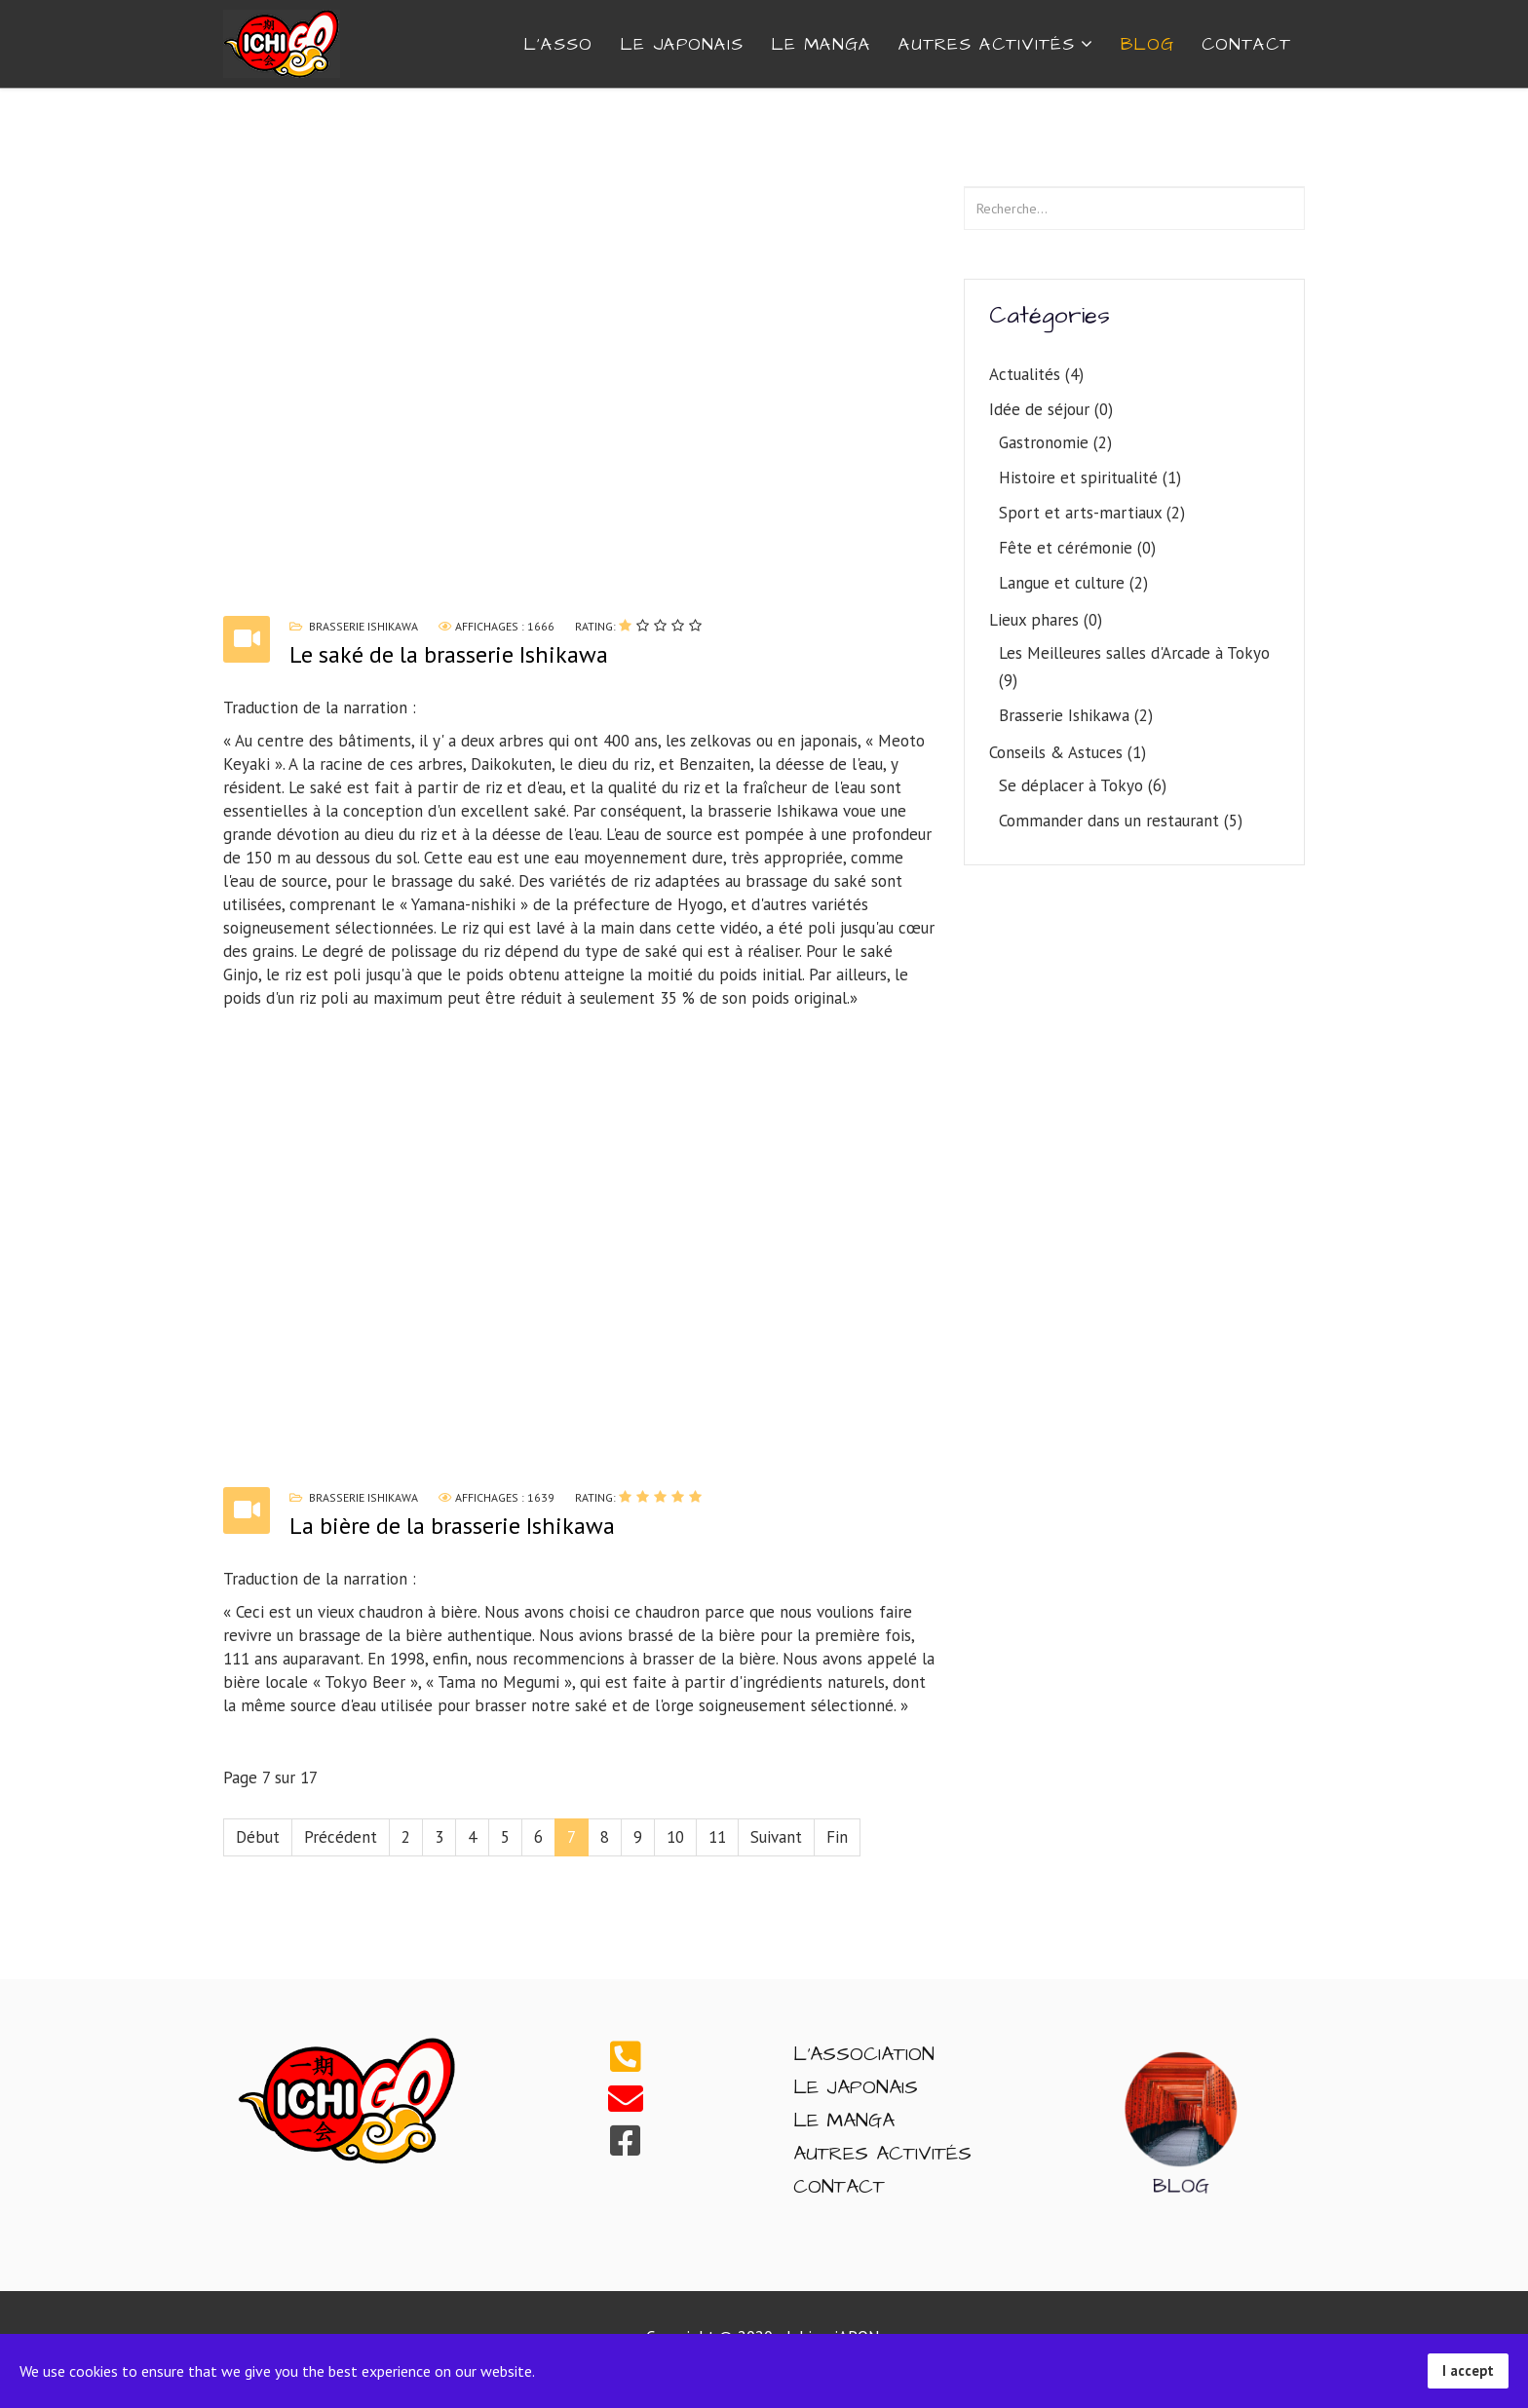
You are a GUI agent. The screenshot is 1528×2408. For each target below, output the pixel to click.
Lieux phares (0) (1045, 620)
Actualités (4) (1036, 374)
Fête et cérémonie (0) (1077, 547)
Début (258, 1837)
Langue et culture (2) (1073, 582)
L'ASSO (557, 44)
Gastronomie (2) (1055, 442)
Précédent (340, 1837)
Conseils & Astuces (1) (1067, 752)
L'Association (864, 2054)
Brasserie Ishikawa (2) (1076, 715)
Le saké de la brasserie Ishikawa (448, 654)
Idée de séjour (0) (1051, 409)
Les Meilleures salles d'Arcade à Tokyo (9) (1134, 666)
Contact (839, 2186)
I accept (1468, 2370)
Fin (837, 1837)
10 (675, 1837)
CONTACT (1246, 44)
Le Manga (821, 44)
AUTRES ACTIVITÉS (986, 44)
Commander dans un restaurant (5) (1120, 820)
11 (717, 1837)
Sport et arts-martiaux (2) (1092, 512)
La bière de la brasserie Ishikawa (452, 1525)
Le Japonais (682, 44)
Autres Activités (882, 2153)
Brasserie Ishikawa (363, 626)
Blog (1147, 44)
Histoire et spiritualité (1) (1090, 477)
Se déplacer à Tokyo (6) (1082, 785)
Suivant (776, 1837)
